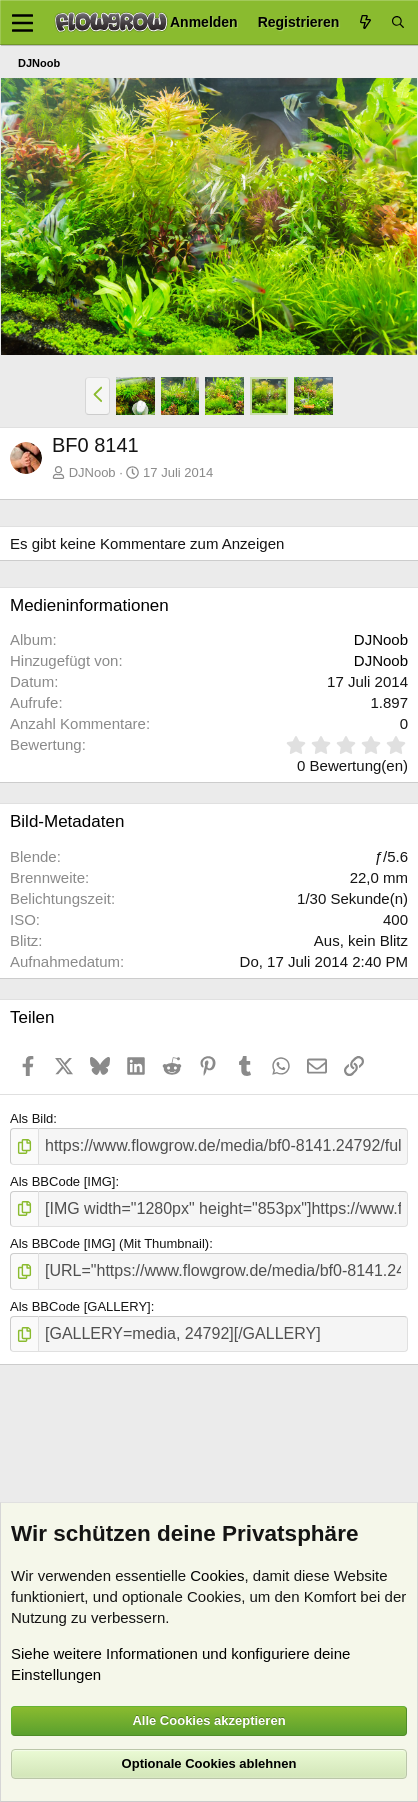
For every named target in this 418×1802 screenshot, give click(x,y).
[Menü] (22, 23)
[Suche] (398, 22)
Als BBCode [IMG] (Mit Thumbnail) (109, 1243)
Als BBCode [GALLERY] (80, 1306)
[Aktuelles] (365, 22)
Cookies (217, 1575)
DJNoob (92, 472)
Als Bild (31, 1118)
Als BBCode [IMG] (62, 1181)
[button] (97, 396)
